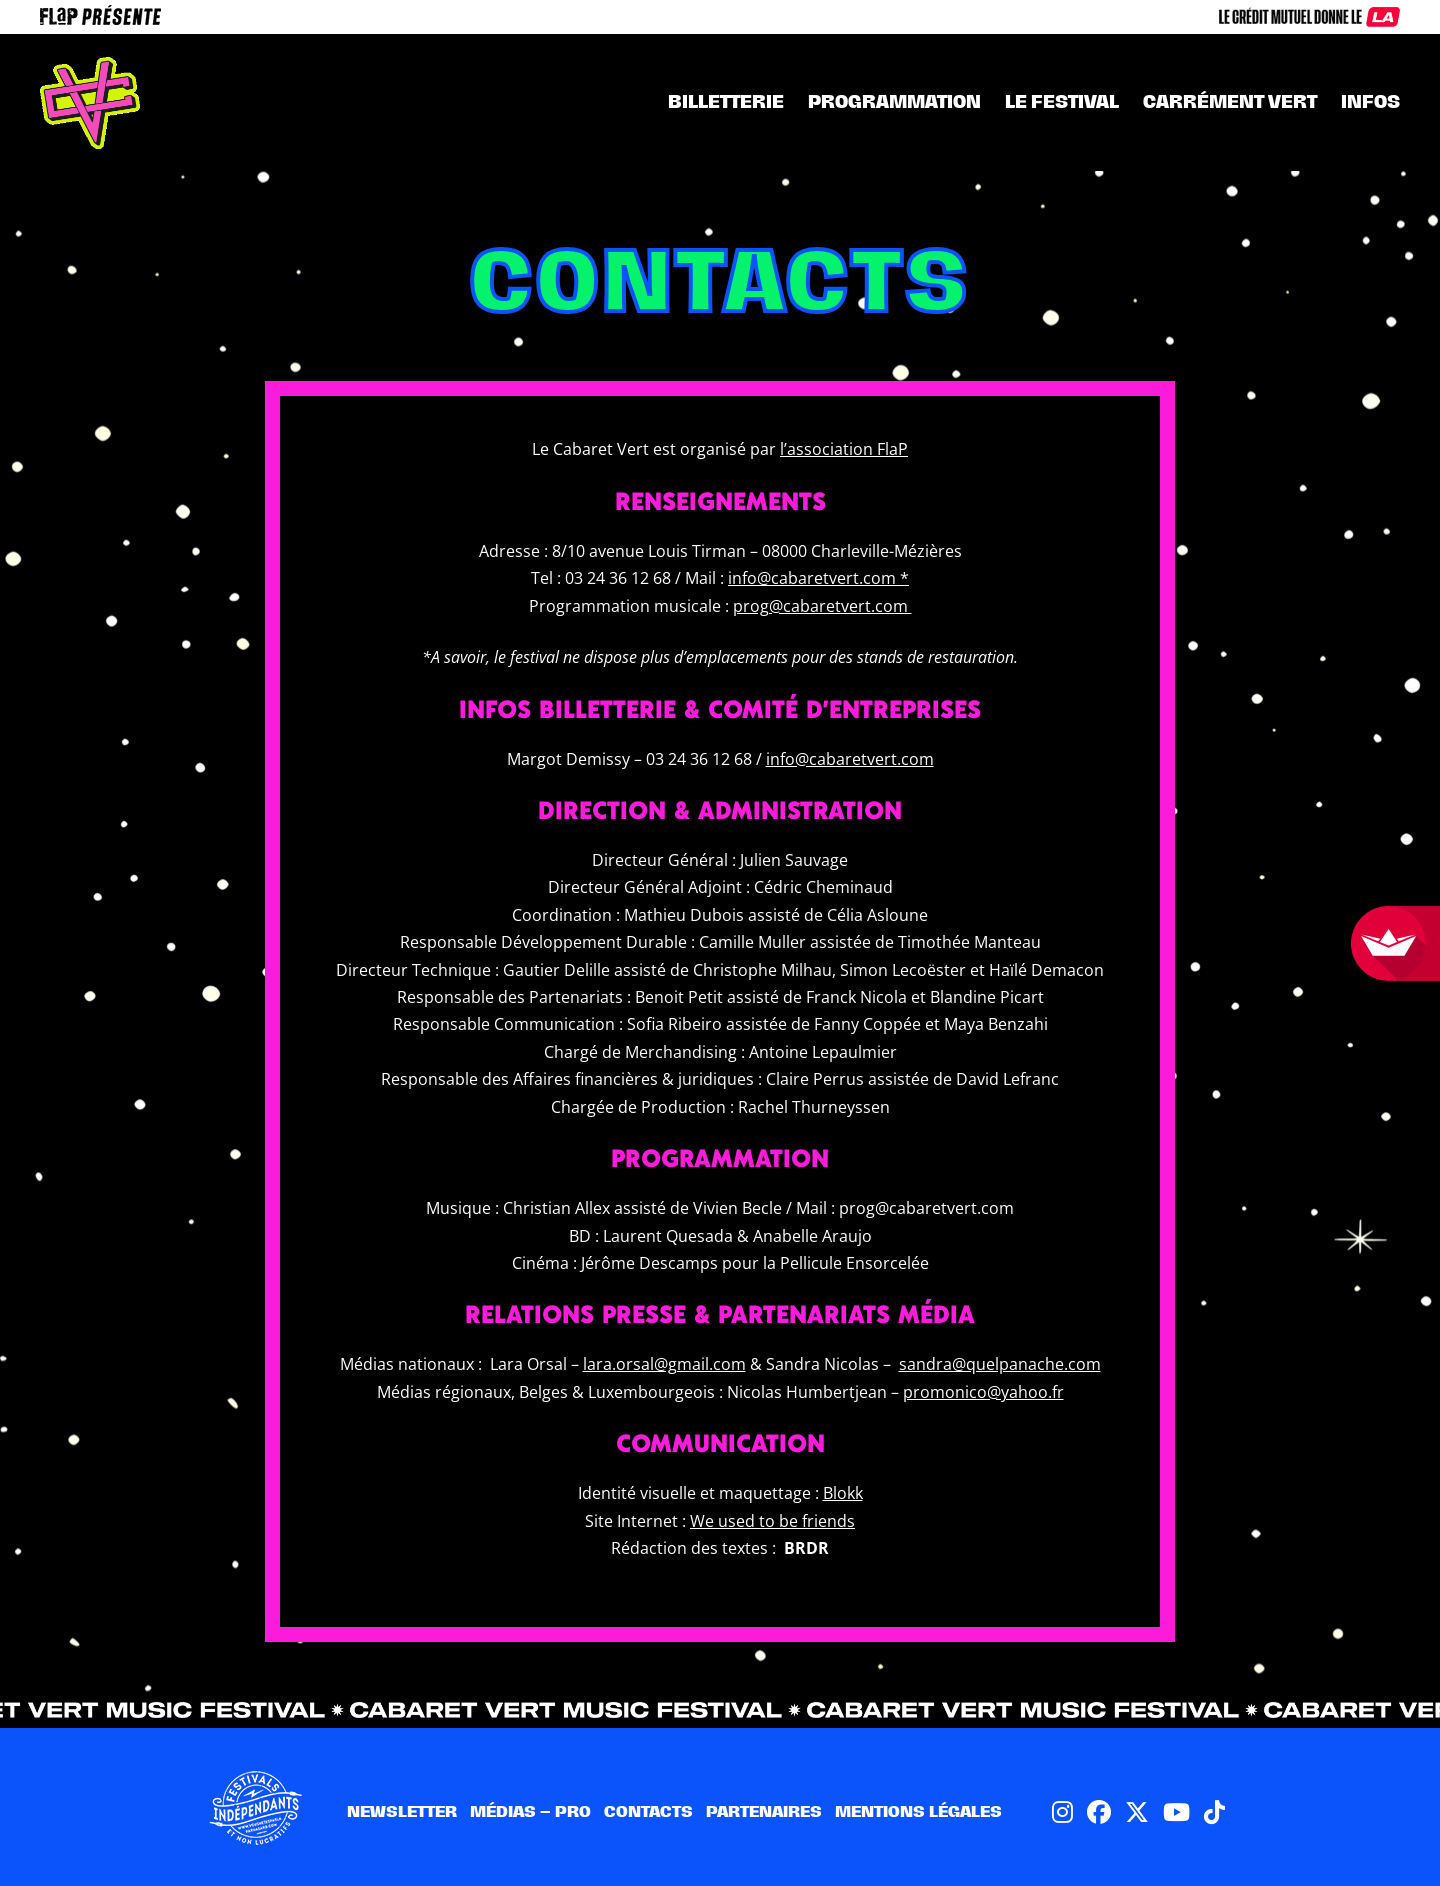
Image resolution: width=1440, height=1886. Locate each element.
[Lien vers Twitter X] (1137, 1811)
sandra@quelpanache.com (1000, 1364)
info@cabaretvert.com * (818, 578)
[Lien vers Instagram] (1062, 1811)
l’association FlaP (844, 449)
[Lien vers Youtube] (1176, 1811)
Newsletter (402, 1811)
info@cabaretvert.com (850, 759)
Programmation (894, 101)
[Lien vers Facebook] (1099, 1811)
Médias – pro (530, 1811)
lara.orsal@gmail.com (664, 1364)
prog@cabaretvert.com (822, 606)
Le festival (1062, 101)
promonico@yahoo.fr (983, 1392)
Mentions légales (918, 1811)
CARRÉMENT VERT (1230, 101)
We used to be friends (772, 1521)
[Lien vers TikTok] (1214, 1811)
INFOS (1370, 101)
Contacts (648, 1811)
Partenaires (764, 1811)
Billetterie (726, 101)
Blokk (843, 1493)
